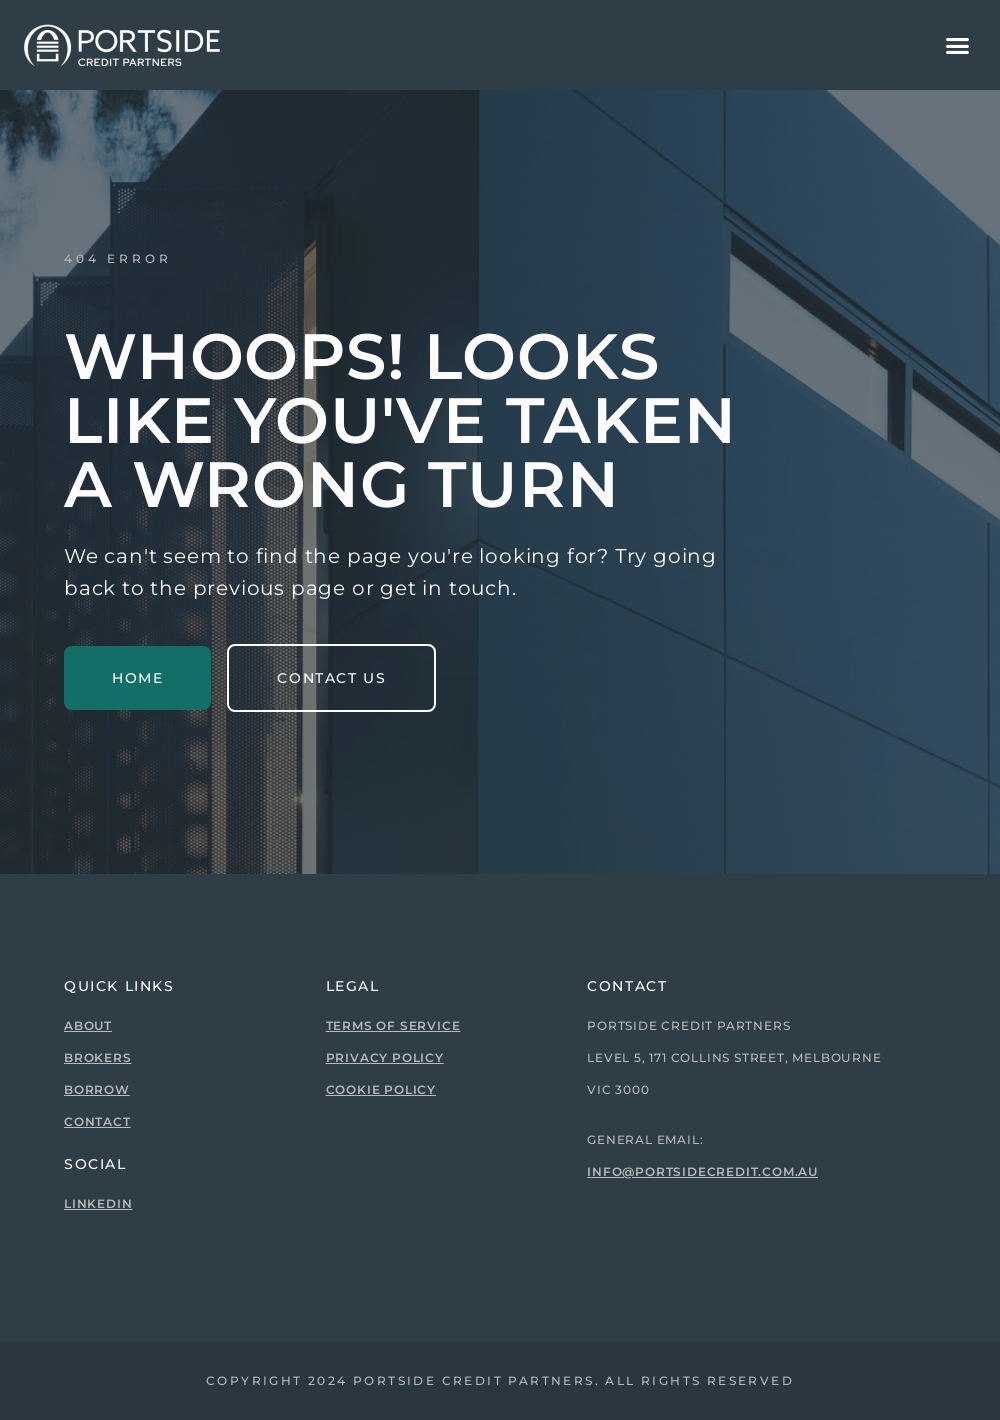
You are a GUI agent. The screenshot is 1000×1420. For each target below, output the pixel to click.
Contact (97, 1121)
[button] (958, 45)
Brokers (98, 1057)
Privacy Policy (385, 1057)
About (88, 1025)
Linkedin (98, 1203)
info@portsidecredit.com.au (702, 1171)
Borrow (97, 1089)
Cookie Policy (381, 1089)
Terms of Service (393, 1025)
